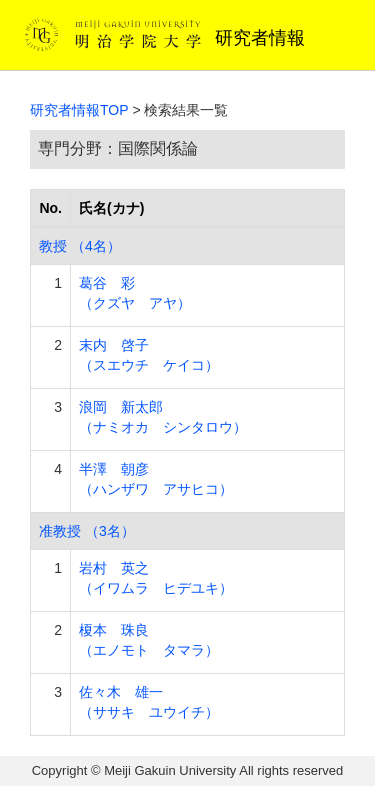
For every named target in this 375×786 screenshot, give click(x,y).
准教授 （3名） (87, 531)
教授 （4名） (80, 246)
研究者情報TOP (79, 110)
